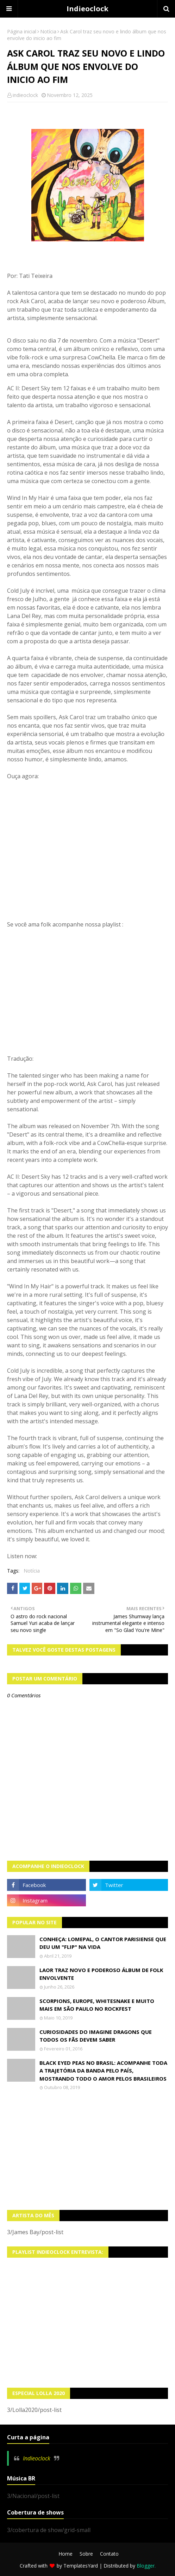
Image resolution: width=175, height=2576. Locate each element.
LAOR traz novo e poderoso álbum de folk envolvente (101, 1974)
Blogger (146, 2565)
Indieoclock (87, 8)
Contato (109, 2553)
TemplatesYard (80, 2565)
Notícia (48, 31)
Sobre (86, 2553)
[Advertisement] (87, 2150)
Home (65, 2553)
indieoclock (25, 95)
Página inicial (21, 31)
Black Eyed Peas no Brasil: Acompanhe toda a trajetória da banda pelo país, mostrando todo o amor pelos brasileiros (103, 2070)
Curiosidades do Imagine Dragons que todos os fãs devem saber (95, 2035)
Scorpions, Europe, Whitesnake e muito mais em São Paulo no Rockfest (96, 2004)
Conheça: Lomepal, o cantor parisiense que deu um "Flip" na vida (102, 1943)
